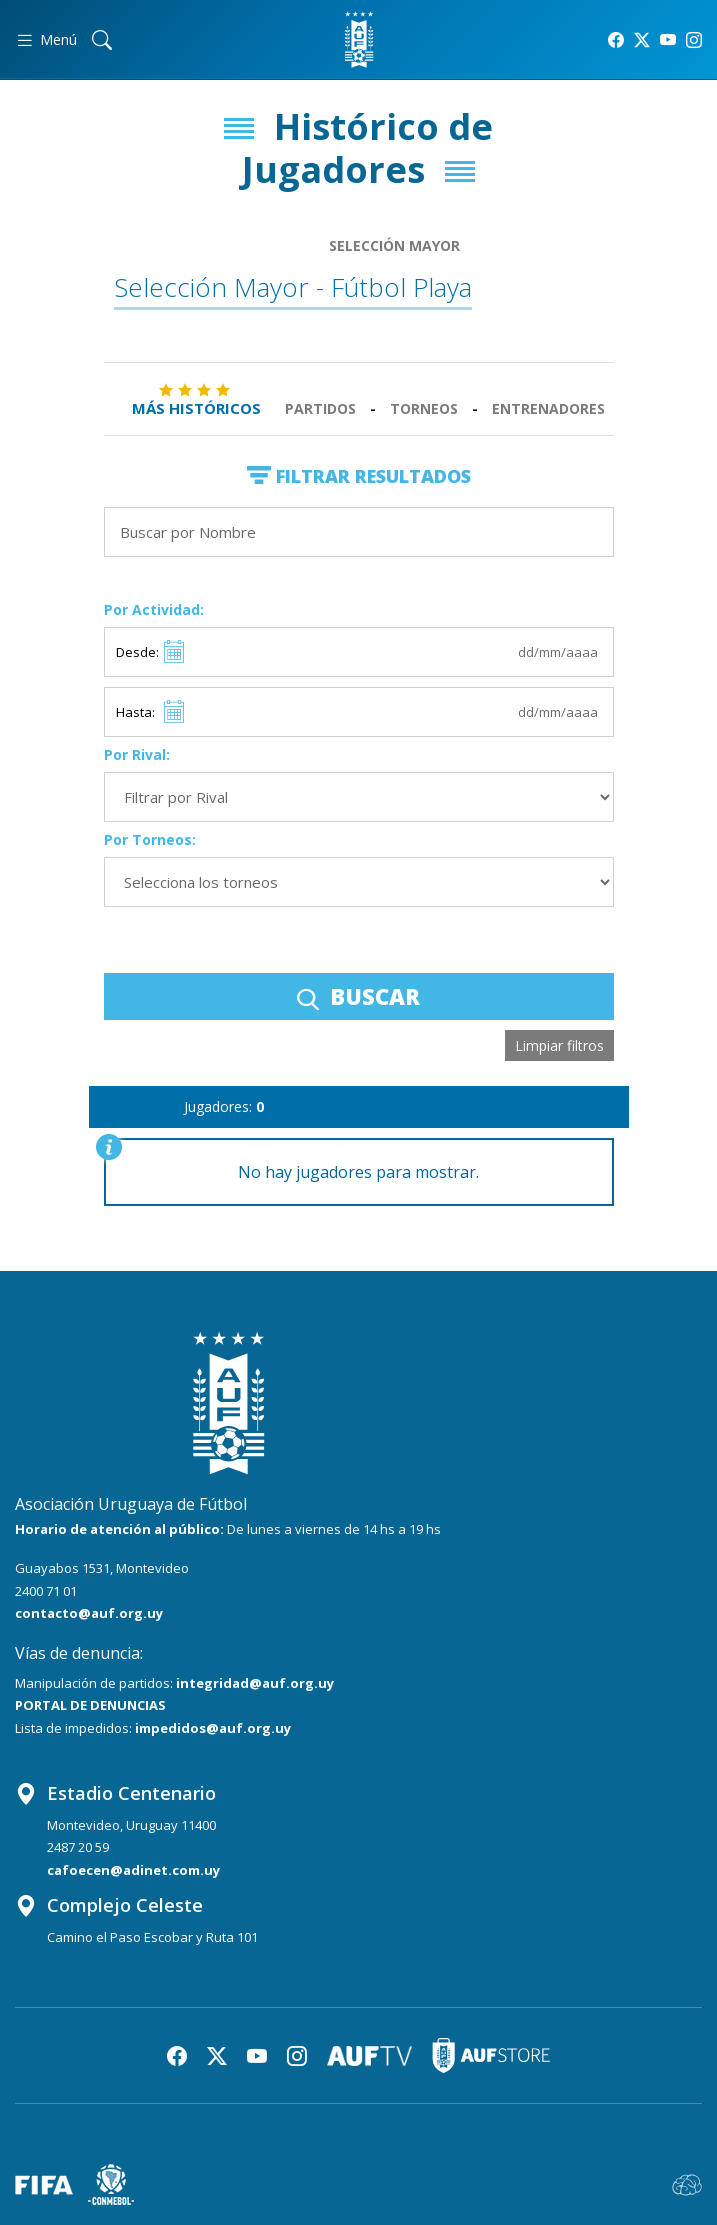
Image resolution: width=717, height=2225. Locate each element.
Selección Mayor (394, 245)
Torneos (424, 408)
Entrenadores (548, 408)
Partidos (320, 408)
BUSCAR (358, 996)
